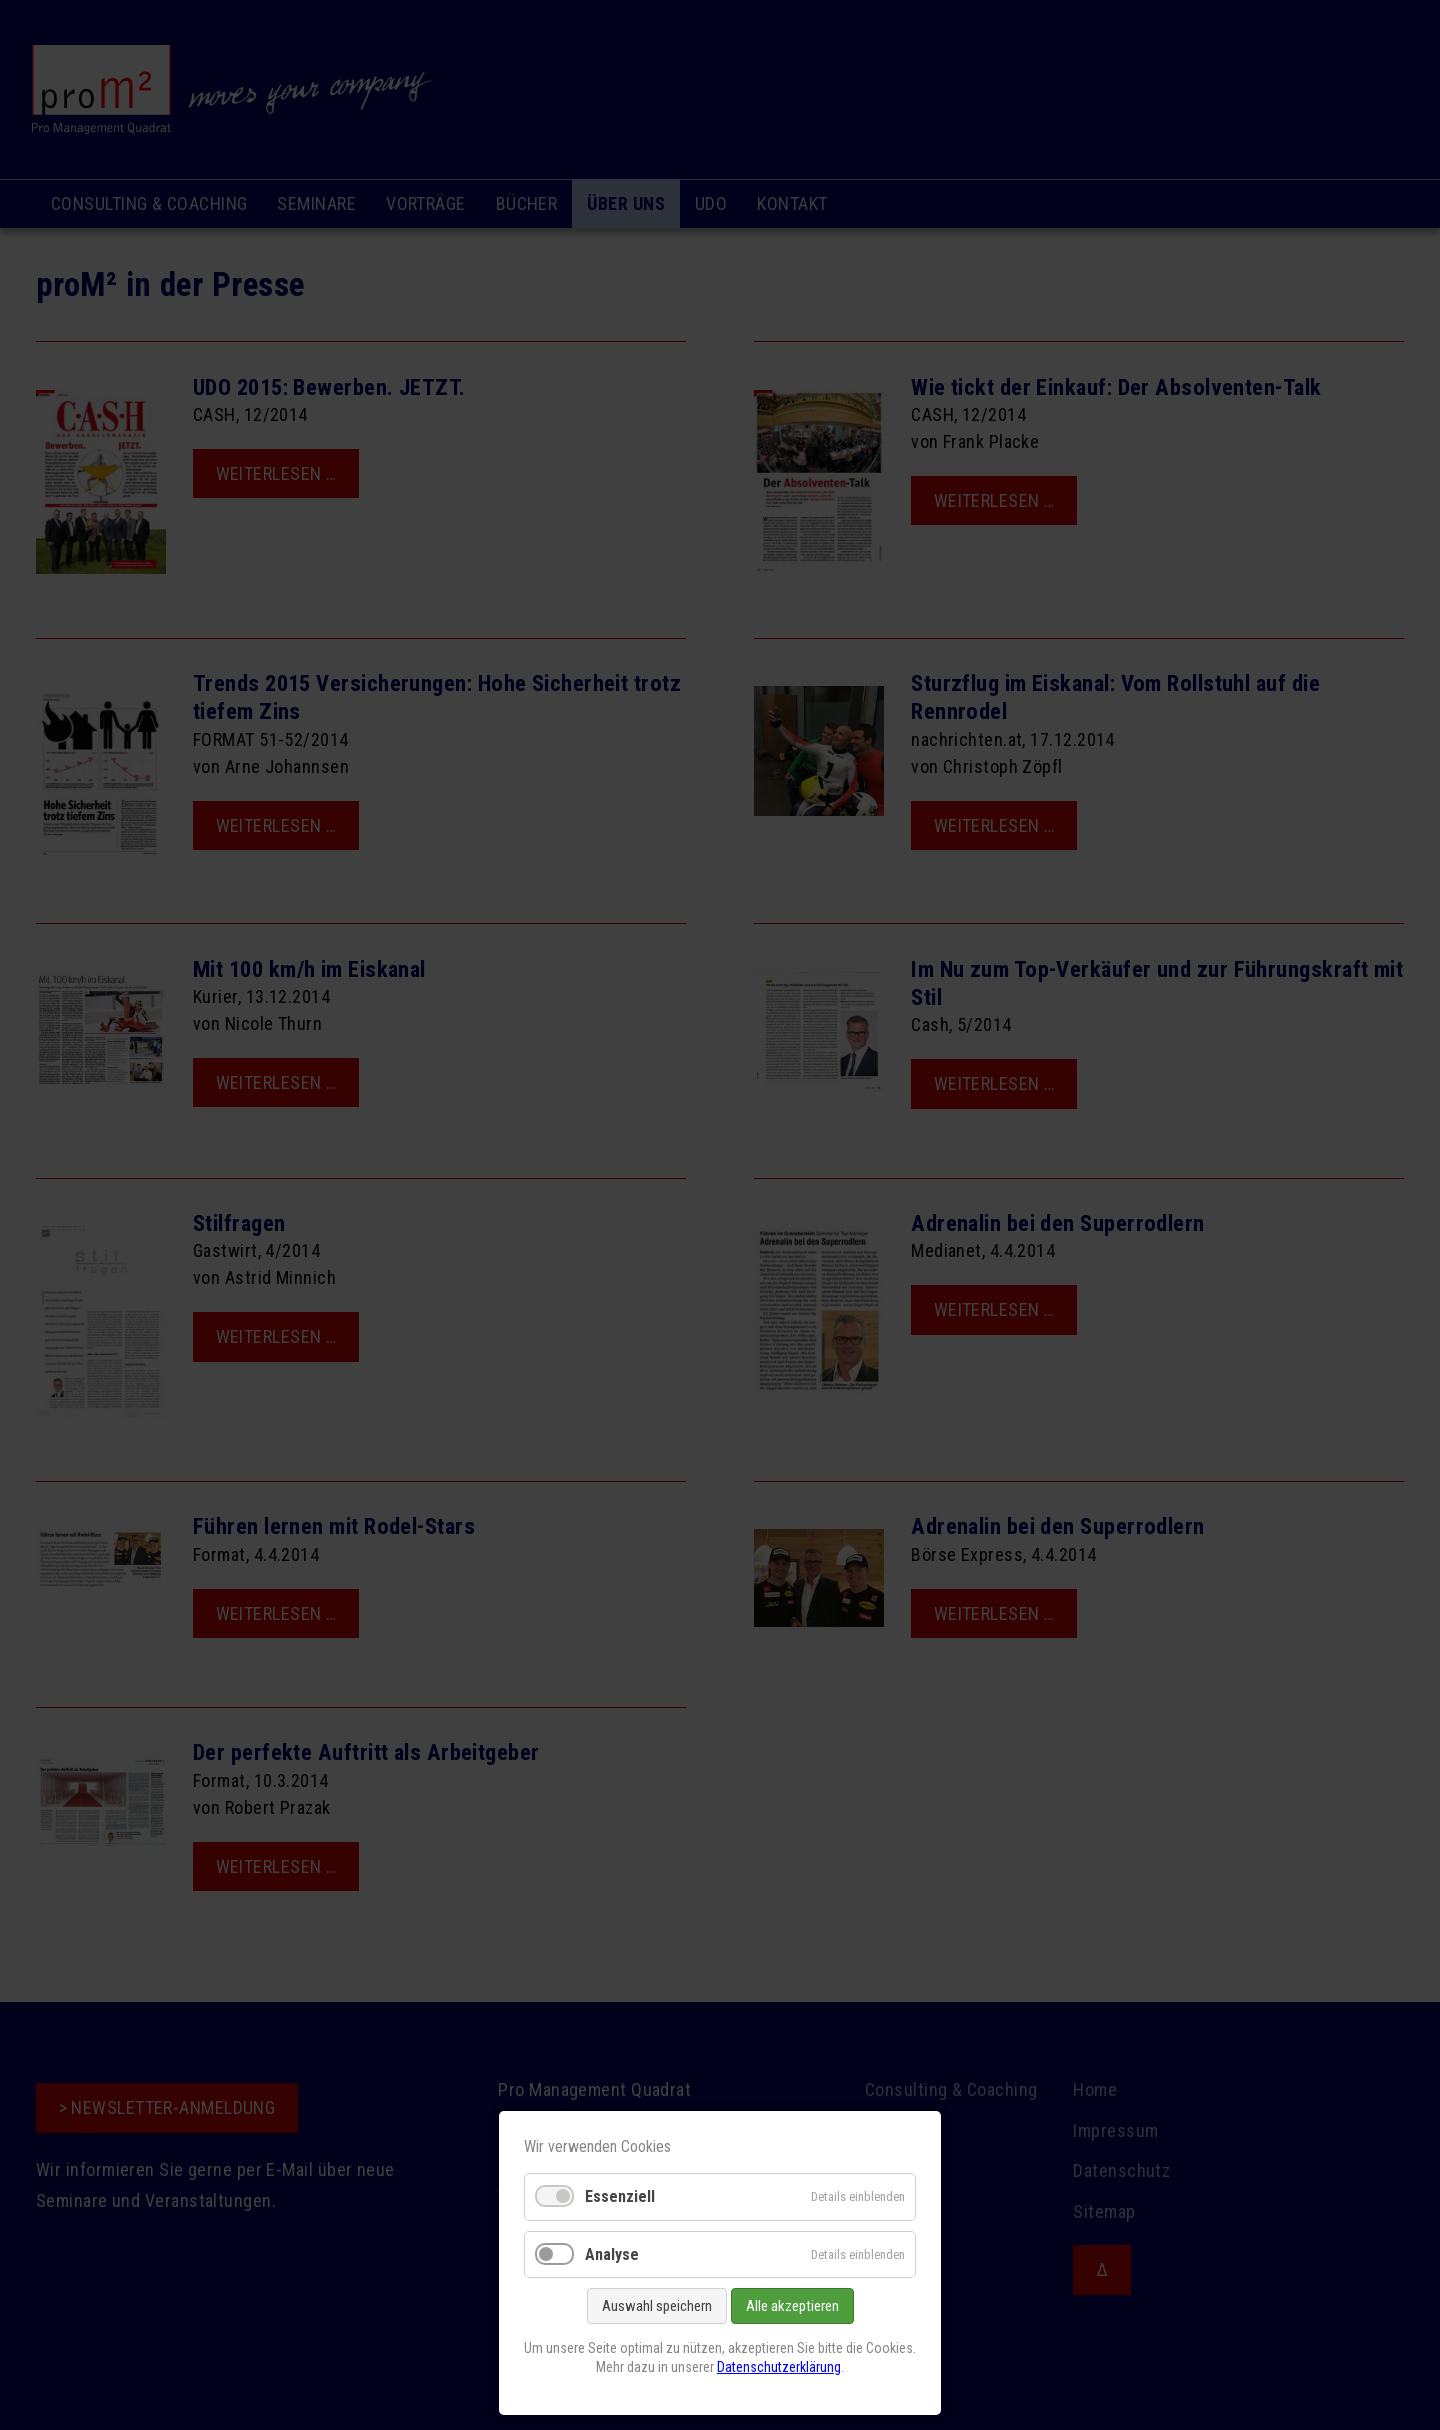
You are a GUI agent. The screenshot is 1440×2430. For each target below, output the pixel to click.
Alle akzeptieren (792, 2306)
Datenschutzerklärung (779, 2367)
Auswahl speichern (657, 2306)
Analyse (612, 2254)
